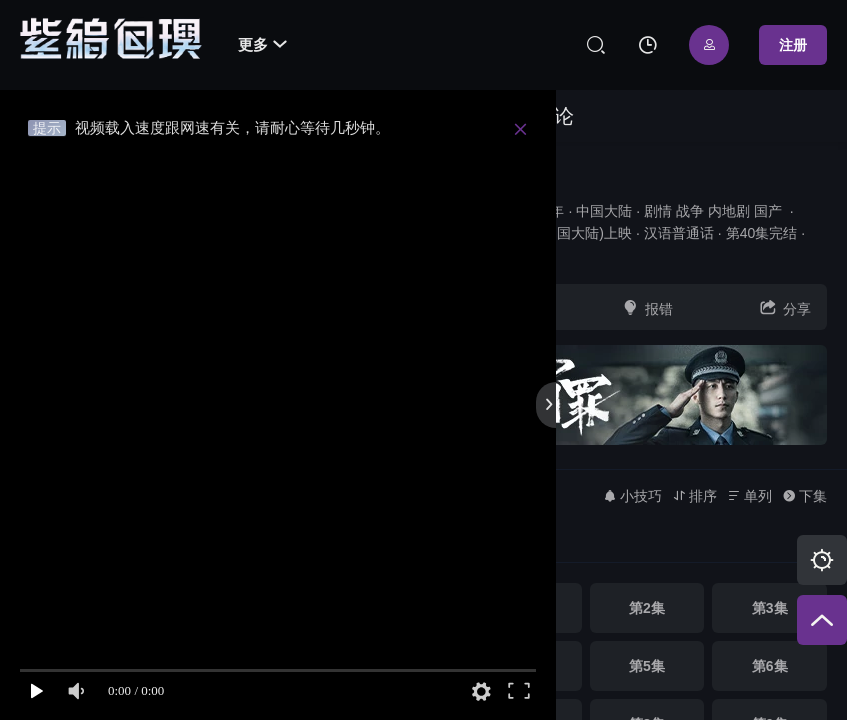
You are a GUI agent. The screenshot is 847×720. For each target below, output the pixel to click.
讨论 (554, 116)
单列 (749, 496)
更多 (262, 44)
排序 (694, 496)
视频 (487, 116)
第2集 (647, 608)
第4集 (524, 666)
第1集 (524, 608)
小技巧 (632, 496)
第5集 (647, 666)
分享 (785, 307)
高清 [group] (502, 542)
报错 (647, 307)
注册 (793, 45)
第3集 (770, 608)
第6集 (770, 666)
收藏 (509, 307)
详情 (488, 255)
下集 (804, 496)
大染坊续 (511, 176)
